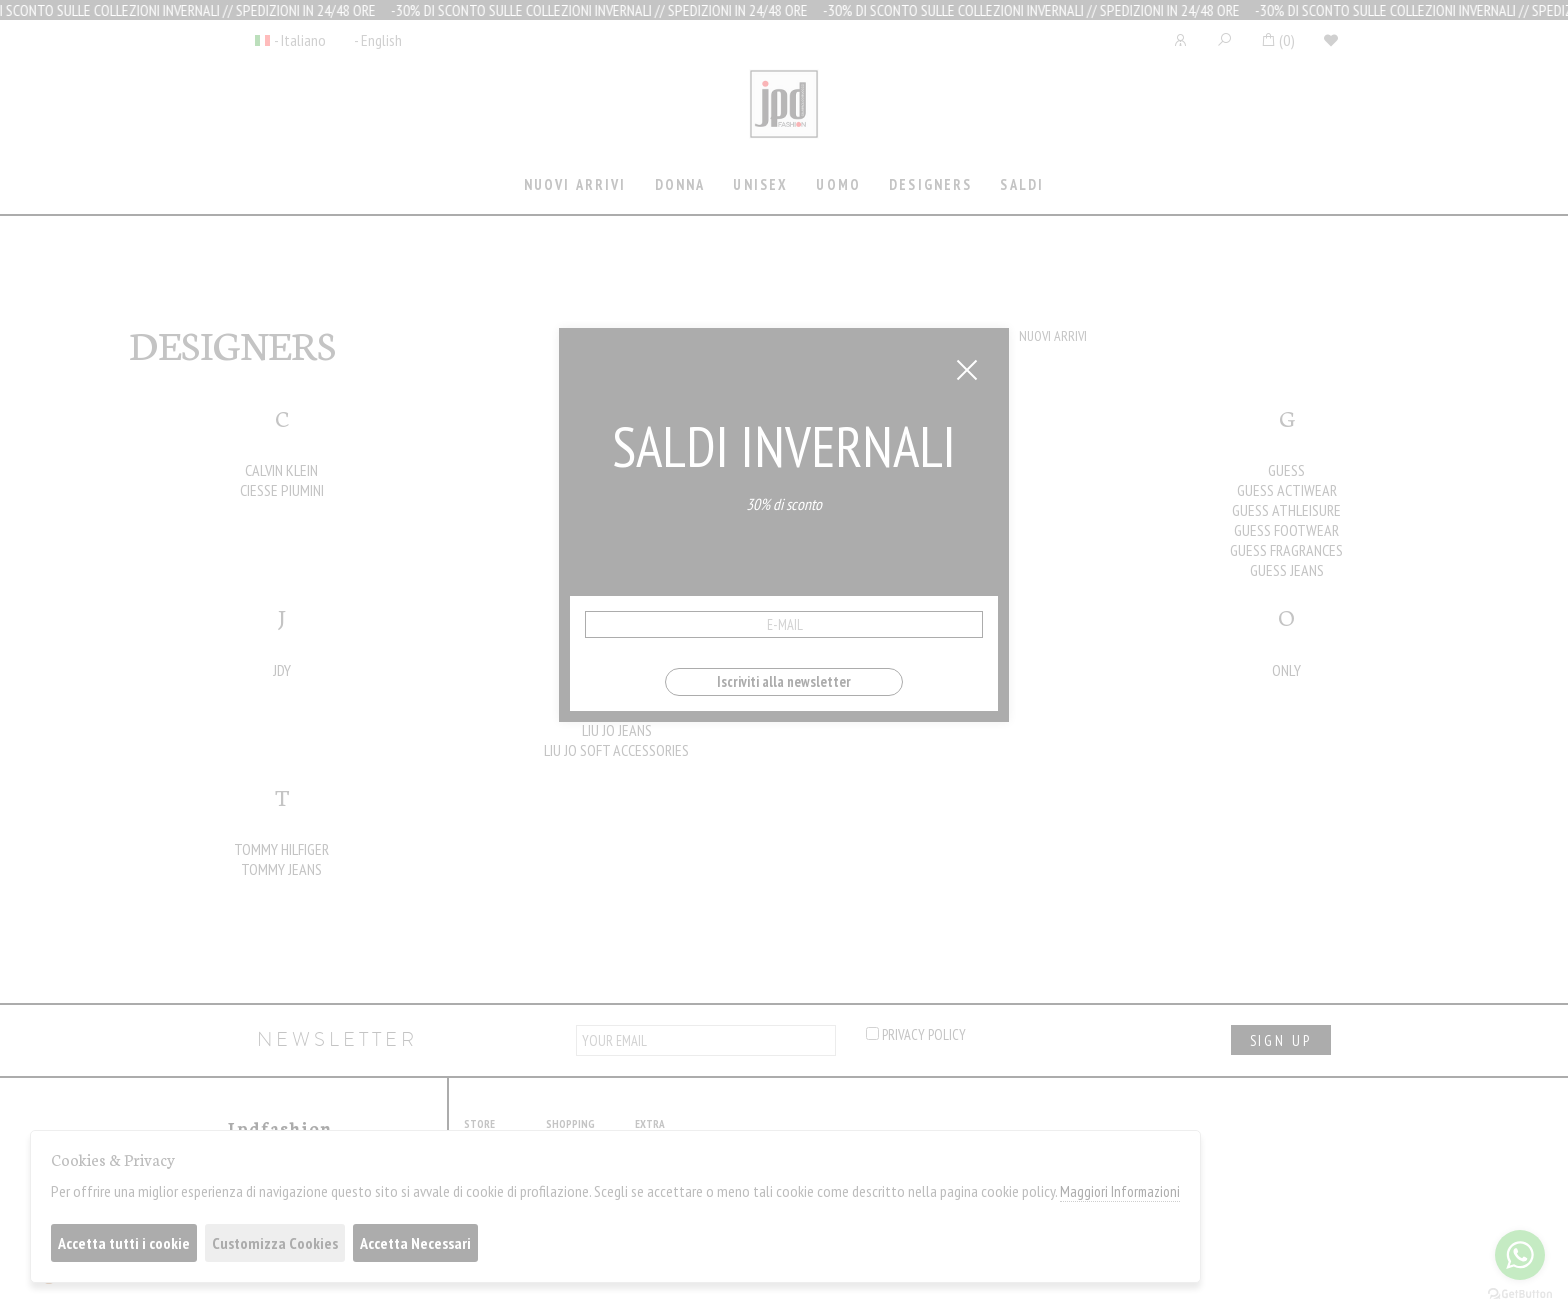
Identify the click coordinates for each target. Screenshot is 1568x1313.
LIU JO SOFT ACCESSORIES (616, 750)
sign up (1281, 1040)
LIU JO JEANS (617, 730)
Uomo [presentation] (838, 184)
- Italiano (300, 40)
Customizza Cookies (275, 1243)
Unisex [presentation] (760, 184)
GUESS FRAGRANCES (1286, 550)
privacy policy (916, 1034)
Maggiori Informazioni (1120, 1191)
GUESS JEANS (1287, 570)
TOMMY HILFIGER (281, 849)
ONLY (1286, 670)
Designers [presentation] (930, 184)
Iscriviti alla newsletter (784, 681)
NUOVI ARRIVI (1053, 336)
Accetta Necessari (415, 1243)
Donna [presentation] (680, 184)
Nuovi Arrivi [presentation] (575, 184)
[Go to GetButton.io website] (1520, 1293)
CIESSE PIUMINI (282, 490)
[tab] (575, 186)
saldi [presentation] (1022, 184)
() (1277, 40)
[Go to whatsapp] (1520, 1255)
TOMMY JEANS (281, 869)
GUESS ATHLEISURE (1286, 510)
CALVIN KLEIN (281, 470)
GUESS (1286, 470)
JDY (282, 670)
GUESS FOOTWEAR (1286, 530)
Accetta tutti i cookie (124, 1243)
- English (378, 40)
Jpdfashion (784, 117)
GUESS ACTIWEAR (1287, 490)
